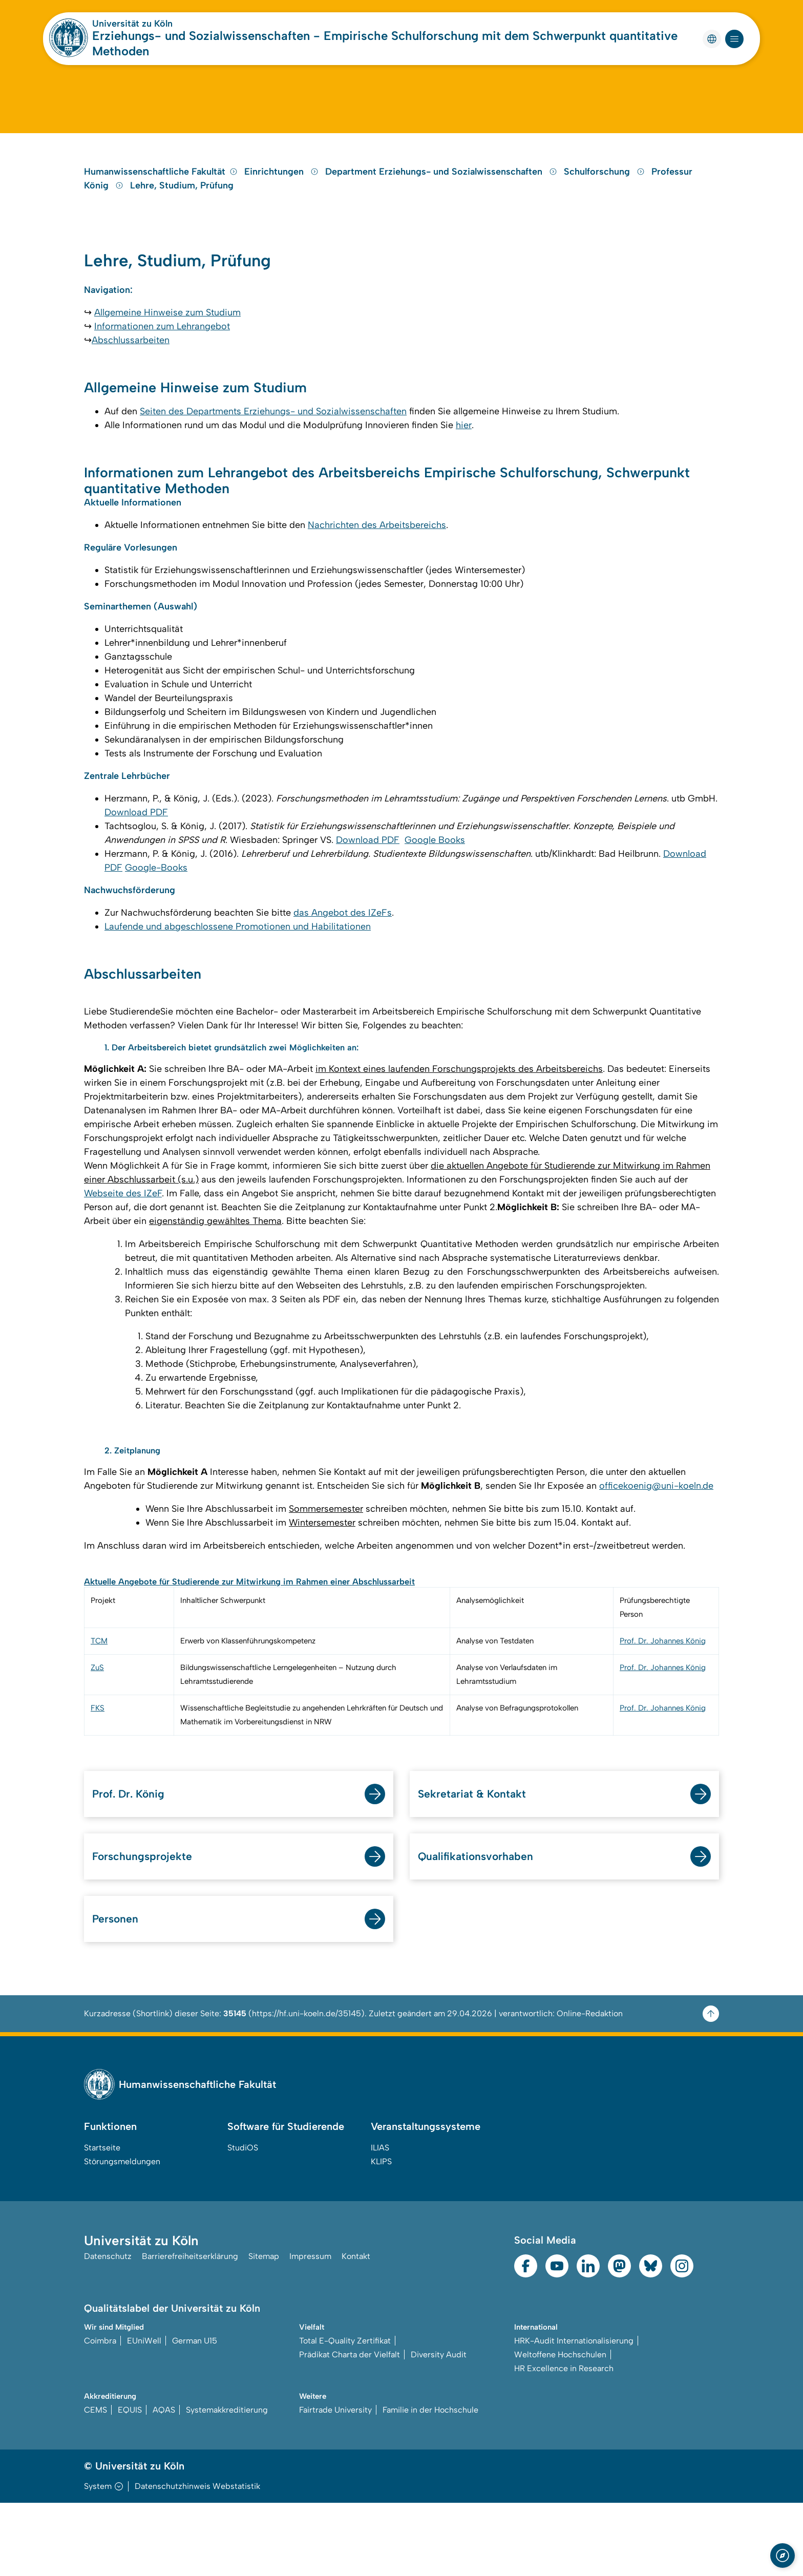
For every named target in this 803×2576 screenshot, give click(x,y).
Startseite (102, 2220)
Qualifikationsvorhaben (483, 1925)
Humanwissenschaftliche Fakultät (161, 202)
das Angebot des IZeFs (342, 973)
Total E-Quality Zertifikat (345, 2413)
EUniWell (144, 2413)
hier (464, 467)
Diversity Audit (439, 2427)
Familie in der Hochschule (430, 2483)
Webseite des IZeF (123, 1257)
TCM (99, 1707)
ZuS (97, 1733)
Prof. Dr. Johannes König (663, 1707)
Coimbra (100, 2413)
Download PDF (136, 870)
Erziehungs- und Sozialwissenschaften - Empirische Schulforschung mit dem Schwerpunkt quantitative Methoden (385, 43)
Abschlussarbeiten (131, 380)
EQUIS (130, 2483)
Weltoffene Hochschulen (560, 2427)
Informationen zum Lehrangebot (162, 366)
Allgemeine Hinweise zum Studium (167, 352)
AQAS (164, 2483)
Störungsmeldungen (122, 2234)
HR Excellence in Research (564, 2441)
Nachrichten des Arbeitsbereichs (377, 575)
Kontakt (356, 2330)
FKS (97, 1774)
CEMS (95, 2483)
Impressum (310, 2330)
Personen (118, 1989)
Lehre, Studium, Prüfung (182, 216)
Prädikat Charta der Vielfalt (349, 2427)
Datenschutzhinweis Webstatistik (197, 2559)
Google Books (435, 897)
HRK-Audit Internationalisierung (573, 2413)
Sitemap (263, 2330)
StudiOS (242, 2220)
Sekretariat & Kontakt (479, 1860)
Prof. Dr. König (133, 1860)
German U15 (194, 2413)
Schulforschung (605, 202)
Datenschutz (108, 2330)
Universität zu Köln (132, 23)
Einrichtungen (282, 202)
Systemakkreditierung (227, 2483)
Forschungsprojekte (148, 1925)
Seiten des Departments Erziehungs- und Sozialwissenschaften (273, 453)
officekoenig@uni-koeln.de (656, 1550)
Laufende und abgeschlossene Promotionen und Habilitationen (237, 987)
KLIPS (381, 2234)
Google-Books (156, 925)
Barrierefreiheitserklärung (190, 2330)
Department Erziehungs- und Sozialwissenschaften (442, 202)
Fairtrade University (335, 2483)
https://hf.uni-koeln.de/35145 (306, 2086)
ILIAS (380, 2220)
